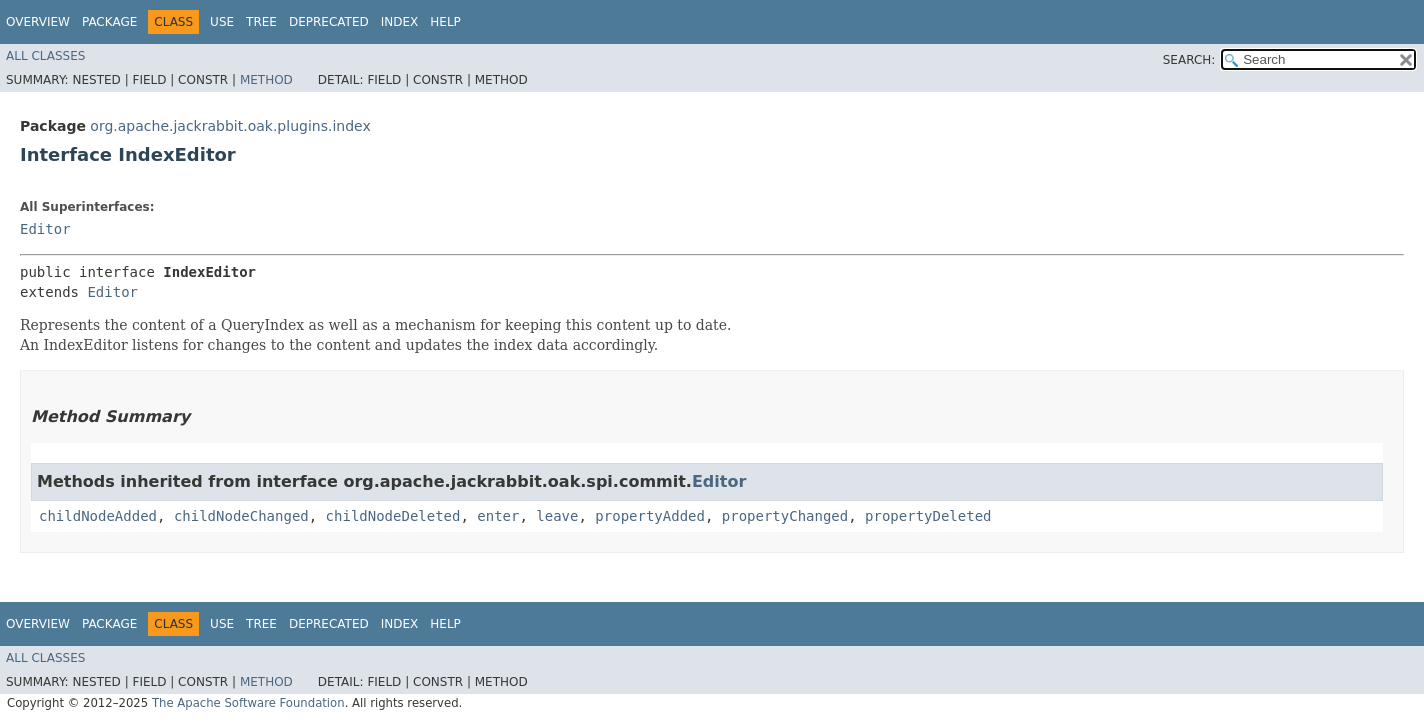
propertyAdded (650, 516)
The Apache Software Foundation (248, 703)
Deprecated (329, 22)
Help (445, 22)
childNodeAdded (98, 516)
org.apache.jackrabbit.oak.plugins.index (230, 126)
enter (498, 516)
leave (557, 516)
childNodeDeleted (393, 516)
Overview (38, 22)
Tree (261, 22)
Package (109, 22)
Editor (45, 229)
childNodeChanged (241, 516)
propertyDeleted (928, 516)
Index (400, 22)
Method (266, 80)
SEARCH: (1189, 60)
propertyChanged (785, 516)
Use (222, 22)
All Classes (45, 56)
